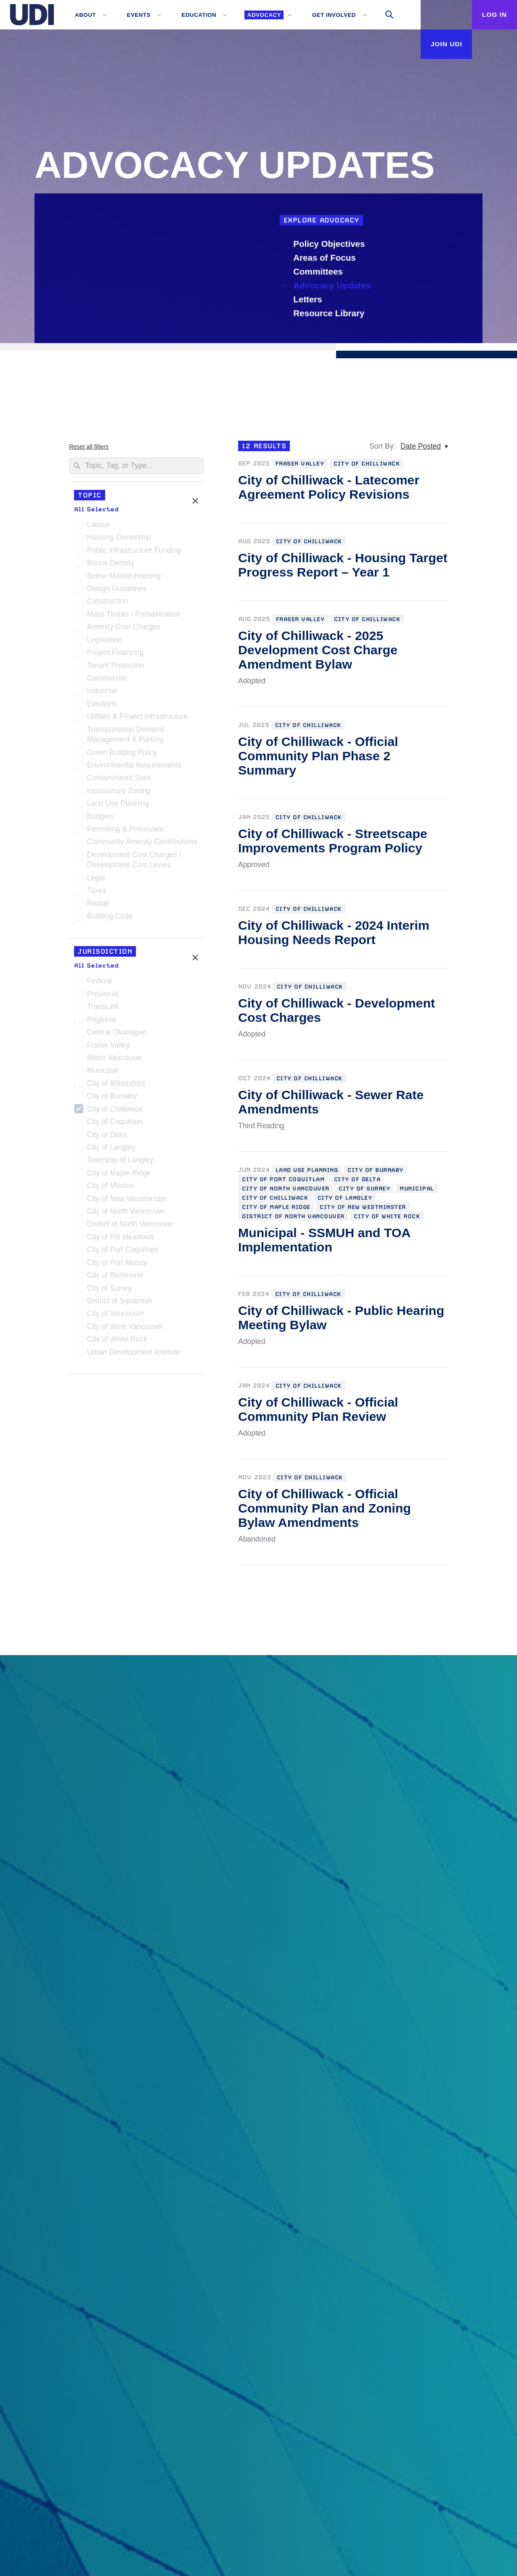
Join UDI (438, 43)
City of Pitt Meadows (120, 1240)
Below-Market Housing (124, 579)
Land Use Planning (118, 806)
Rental (97, 906)
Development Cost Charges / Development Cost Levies (134, 863)
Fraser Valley (108, 1048)
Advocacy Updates (334, 285)
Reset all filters (89, 446)
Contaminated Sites (119, 781)
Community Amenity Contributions (142, 845)
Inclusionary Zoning (119, 794)
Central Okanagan (117, 1035)
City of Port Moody (117, 1266)
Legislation (104, 643)
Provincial (103, 997)
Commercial (106, 681)
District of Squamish (119, 1304)
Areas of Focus (326, 257)
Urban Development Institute (133, 1355)
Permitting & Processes (125, 832)
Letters (308, 299)
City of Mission (111, 1189)
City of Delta (107, 1138)
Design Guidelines (117, 591)
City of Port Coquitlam (123, 1252)
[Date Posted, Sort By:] (424, 446)
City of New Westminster (127, 1202)
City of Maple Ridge (119, 1176)
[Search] (136, 466)
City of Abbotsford (116, 1086)
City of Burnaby (112, 1099)
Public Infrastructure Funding (134, 553)
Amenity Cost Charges (123, 630)
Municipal (102, 1073)
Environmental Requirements (134, 768)
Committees (319, 271)
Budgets (100, 819)
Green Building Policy (122, 755)
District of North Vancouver (130, 1227)
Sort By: (382, 446)
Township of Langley (120, 1163)
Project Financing (115, 655)
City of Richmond (115, 1278)
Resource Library (330, 313)
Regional (101, 1022)
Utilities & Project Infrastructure (137, 719)
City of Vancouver (115, 1316)
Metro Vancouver (115, 1061)
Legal (96, 881)
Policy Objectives (330, 244)
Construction (107, 604)
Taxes (96, 893)
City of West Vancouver (125, 1329)
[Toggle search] (382, 14)
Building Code (110, 919)
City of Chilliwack (115, 1112)
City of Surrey (109, 1291)
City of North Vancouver (125, 1214)
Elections (102, 707)
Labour (98, 528)
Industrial (102, 694)
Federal (99, 984)
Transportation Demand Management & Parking (125, 737)
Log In (492, 14)
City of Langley (111, 1150)
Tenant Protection (115, 668)
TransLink (103, 1009)
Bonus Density (110, 566)
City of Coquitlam (115, 1125)
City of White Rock (117, 1342)
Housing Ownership (119, 540)
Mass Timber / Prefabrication (133, 617)
